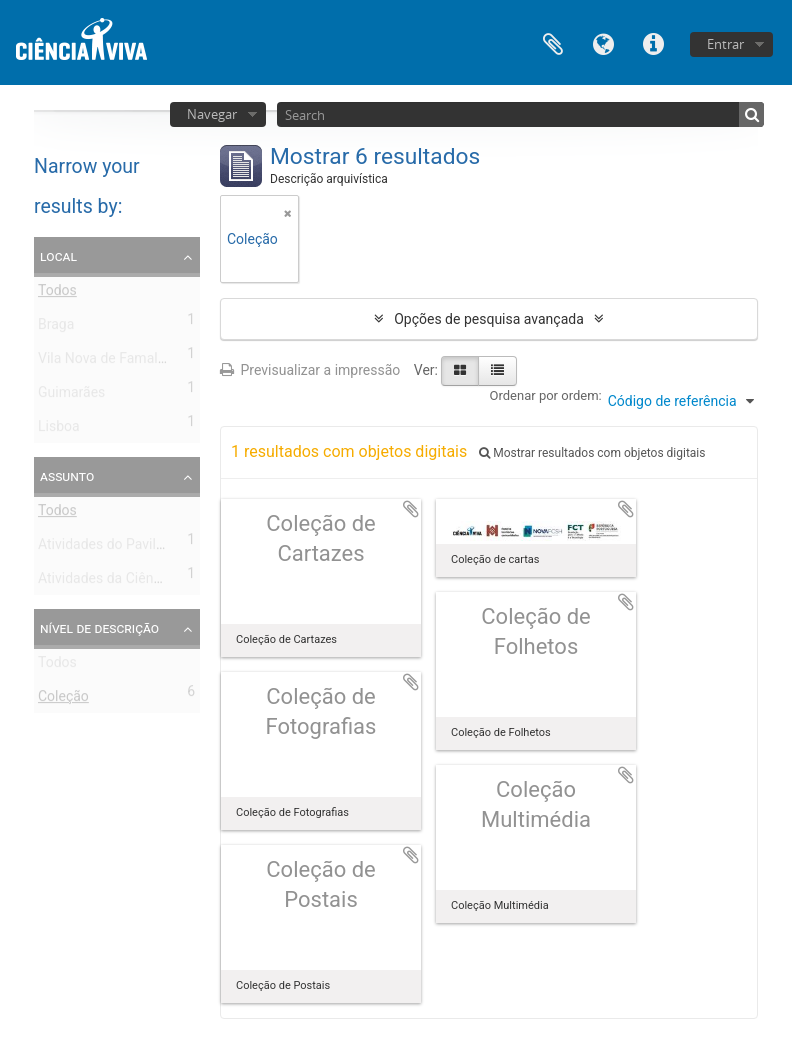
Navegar (212, 114)
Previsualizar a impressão (310, 370)
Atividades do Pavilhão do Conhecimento (165, 548)
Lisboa (59, 430)
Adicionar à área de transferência (411, 509)
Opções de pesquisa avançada (489, 319)
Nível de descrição (99, 628)
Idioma (603, 42)
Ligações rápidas (653, 42)
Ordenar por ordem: (546, 395)
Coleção (63, 700)
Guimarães (71, 396)
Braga (56, 328)
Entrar (725, 44)
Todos (57, 294)
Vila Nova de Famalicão (111, 362)
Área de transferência (553, 42)
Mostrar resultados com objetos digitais (592, 453)
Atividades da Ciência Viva (120, 582)
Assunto (67, 476)
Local (58, 256)
